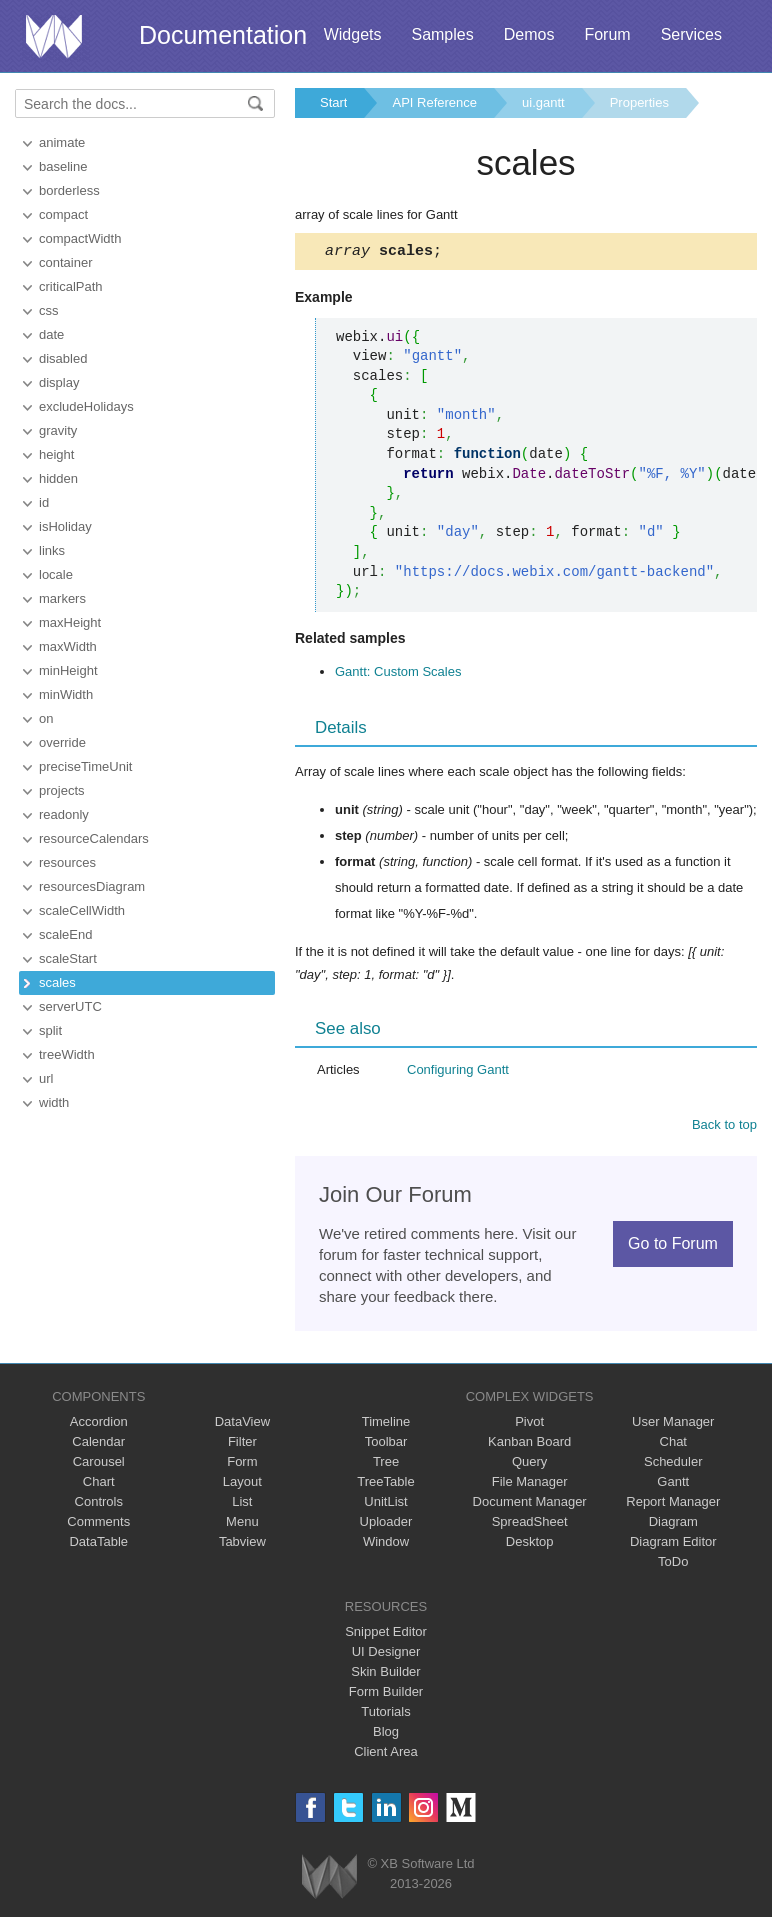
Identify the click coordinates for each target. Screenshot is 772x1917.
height (56, 454)
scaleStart (68, 958)
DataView (242, 1424)
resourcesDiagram (92, 886)
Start (333, 102)
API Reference (434, 102)
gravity (58, 430)
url (46, 1078)
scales (57, 982)
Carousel (99, 1464)
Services (691, 34)
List (242, 1504)
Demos (529, 34)
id (44, 502)
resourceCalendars (94, 838)
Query (529, 1464)
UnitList (385, 1504)
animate (62, 142)
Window (386, 1544)
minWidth (66, 694)
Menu (242, 1524)
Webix (329, 1879)
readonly (64, 814)
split (50, 1030)
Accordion (99, 1424)
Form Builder (386, 1694)
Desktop (530, 1544)
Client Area (386, 1754)
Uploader (386, 1524)
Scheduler (673, 1464)
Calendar (98, 1444)
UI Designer (386, 1654)
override (62, 742)
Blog (386, 1734)
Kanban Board (529, 1444)
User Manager (673, 1424)
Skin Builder (385, 1674)
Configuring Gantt (458, 1072)
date (51, 334)
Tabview (242, 1544)
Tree (386, 1464)
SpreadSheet (530, 1524)
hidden (58, 478)
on (46, 718)
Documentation (223, 35)
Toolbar (386, 1444)
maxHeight (70, 622)
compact (63, 214)
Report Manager (673, 1504)
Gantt (673, 1484)
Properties (639, 102)
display (59, 382)
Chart (99, 1484)
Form (242, 1464)
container (65, 262)
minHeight (68, 670)
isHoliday (65, 526)
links (52, 550)
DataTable (98, 1544)
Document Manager (530, 1504)
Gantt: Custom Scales (398, 674)
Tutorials (385, 1714)
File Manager (530, 1484)
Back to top (724, 1127)
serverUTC (70, 1006)
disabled (63, 358)
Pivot (529, 1424)
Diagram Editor (673, 1544)
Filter (242, 1444)
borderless (69, 190)
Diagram (673, 1524)
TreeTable (385, 1484)
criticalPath (71, 286)
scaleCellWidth (82, 910)
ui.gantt (543, 102)
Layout (242, 1484)
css (49, 310)
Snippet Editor (386, 1634)
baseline (63, 166)
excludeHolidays (86, 406)
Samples (442, 34)
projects (62, 790)
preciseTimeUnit (85, 766)
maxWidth (68, 646)
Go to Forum (673, 1246)
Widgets (353, 34)
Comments (98, 1524)
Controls (99, 1504)
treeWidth (67, 1054)
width (54, 1102)
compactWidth (80, 238)
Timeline (386, 1424)
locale (56, 574)
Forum (607, 34)
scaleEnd (65, 934)
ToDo (673, 1564)
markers (62, 598)
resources (67, 862)
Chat (673, 1444)
